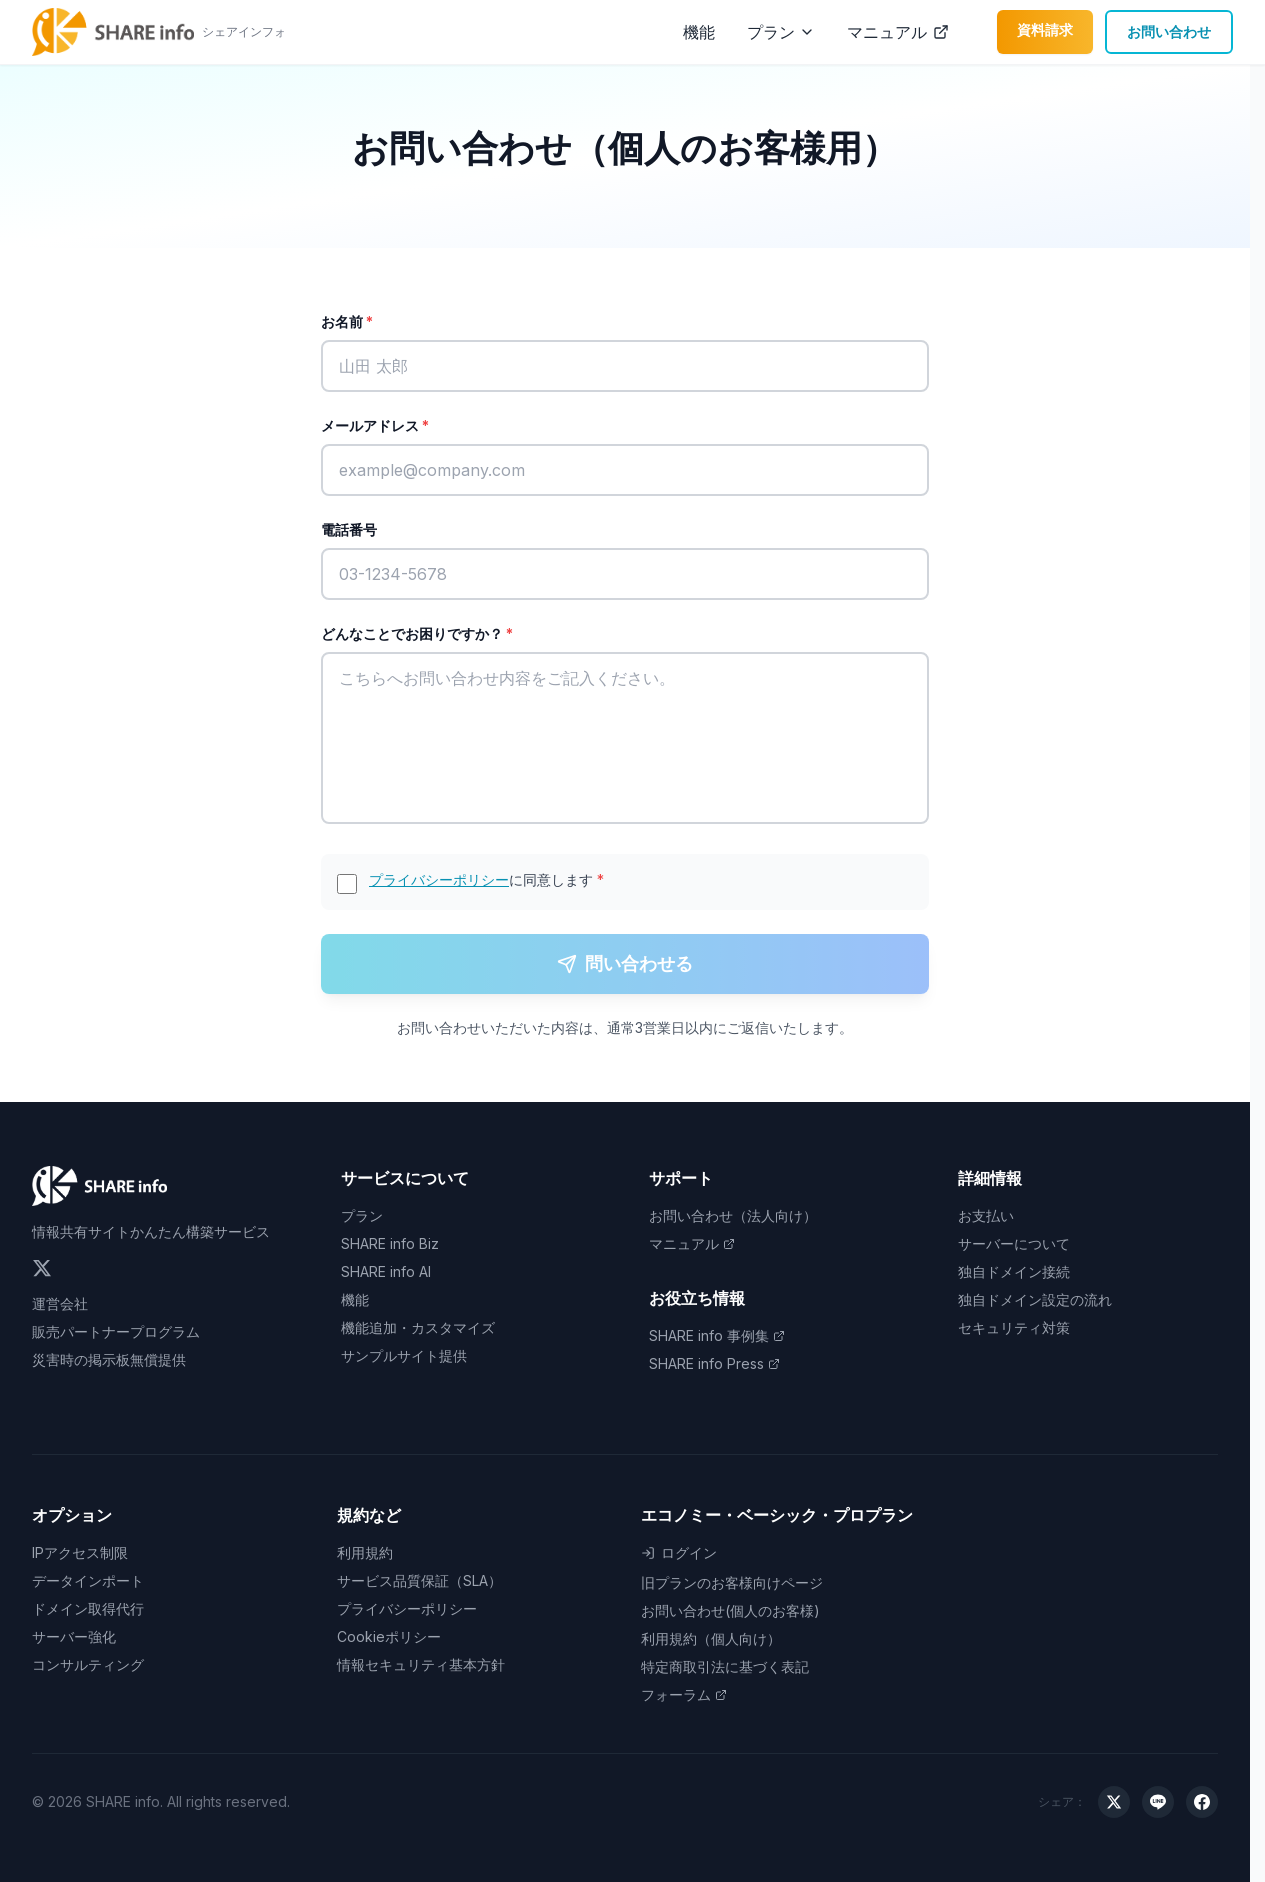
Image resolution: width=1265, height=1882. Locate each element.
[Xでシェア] (1114, 1802)
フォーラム (684, 1694)
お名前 (347, 321)
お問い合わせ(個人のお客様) (730, 1610)
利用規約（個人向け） (711, 1638)
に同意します (486, 879)
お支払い (986, 1215)
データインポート (88, 1580)
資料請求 (1045, 29)
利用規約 (365, 1552)
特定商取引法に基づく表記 (725, 1666)
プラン (771, 32)
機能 (699, 32)
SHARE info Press (714, 1363)
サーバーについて (1014, 1243)
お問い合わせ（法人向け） (733, 1215)
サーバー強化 (74, 1636)
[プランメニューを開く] (807, 32)
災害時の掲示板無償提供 (109, 1359)
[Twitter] (42, 1268)
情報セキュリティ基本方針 (421, 1664)
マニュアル (898, 32)
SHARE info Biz (390, 1243)
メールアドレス (375, 425)
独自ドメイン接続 (1014, 1271)
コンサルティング (88, 1664)
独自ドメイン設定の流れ (1035, 1299)
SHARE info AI (386, 1271)
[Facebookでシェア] (1202, 1802)
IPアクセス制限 (80, 1552)
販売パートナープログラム (116, 1331)
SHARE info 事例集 (717, 1335)
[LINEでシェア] (1158, 1802)
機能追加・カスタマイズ (418, 1327)
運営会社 (60, 1303)
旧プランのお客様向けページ (732, 1582)
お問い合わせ (1169, 31)
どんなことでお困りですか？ (417, 633)
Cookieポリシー (389, 1636)
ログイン (679, 1552)
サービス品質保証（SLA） (419, 1580)
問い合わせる (625, 963)
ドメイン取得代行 (88, 1608)
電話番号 (349, 529)
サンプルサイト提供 (404, 1355)
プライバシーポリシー (439, 879)
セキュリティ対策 (1014, 1327)
